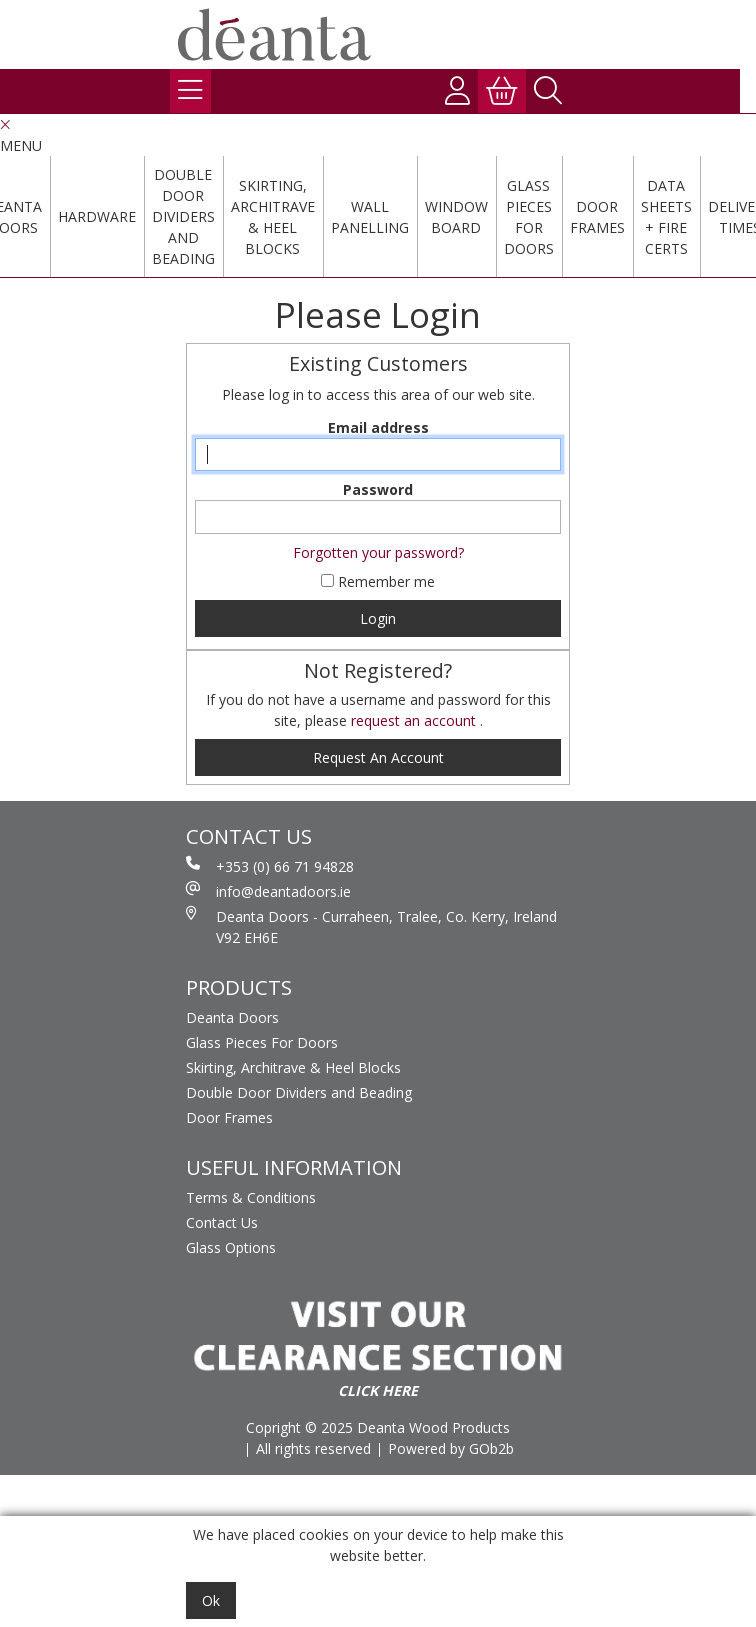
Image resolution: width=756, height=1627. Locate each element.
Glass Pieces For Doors (529, 217)
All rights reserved (313, 1448)
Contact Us (222, 1222)
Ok (211, 1600)
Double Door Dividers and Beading (183, 216)
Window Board (456, 217)
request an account (415, 720)
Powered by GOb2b (451, 1448)
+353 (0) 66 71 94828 (270, 866)
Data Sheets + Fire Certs (666, 217)
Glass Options (231, 1247)
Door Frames (597, 217)
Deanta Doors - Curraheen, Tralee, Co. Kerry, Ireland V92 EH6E (371, 926)
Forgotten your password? (378, 552)
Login (378, 618)
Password (378, 489)
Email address (378, 427)
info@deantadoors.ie (268, 891)
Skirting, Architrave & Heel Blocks (273, 217)
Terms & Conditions (251, 1197)
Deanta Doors (232, 1017)
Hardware (97, 216)
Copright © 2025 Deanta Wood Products (378, 1427)
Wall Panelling (370, 217)
